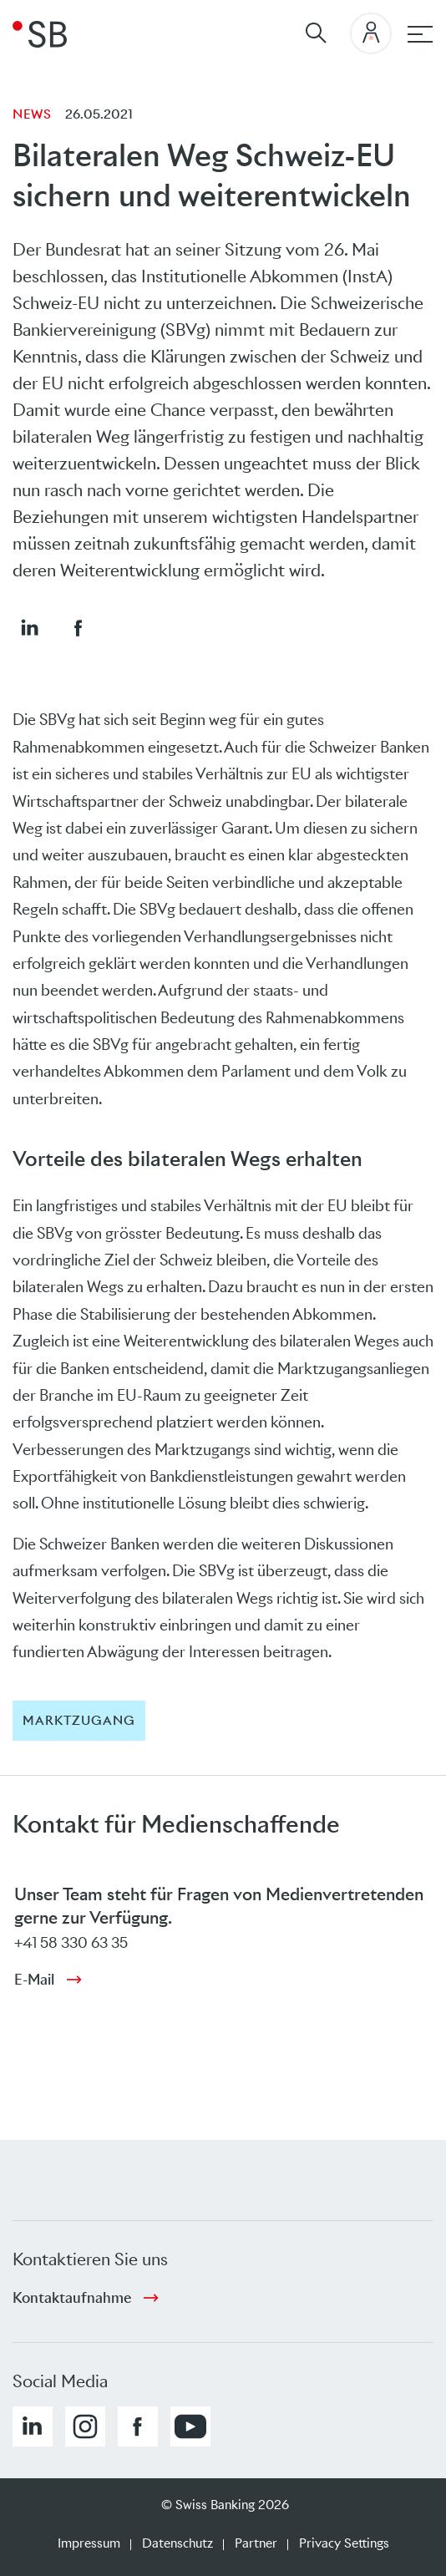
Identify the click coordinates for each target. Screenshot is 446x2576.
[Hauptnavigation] (420, 34)
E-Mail (34, 1979)
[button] (29, 627)
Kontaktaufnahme (72, 2298)
